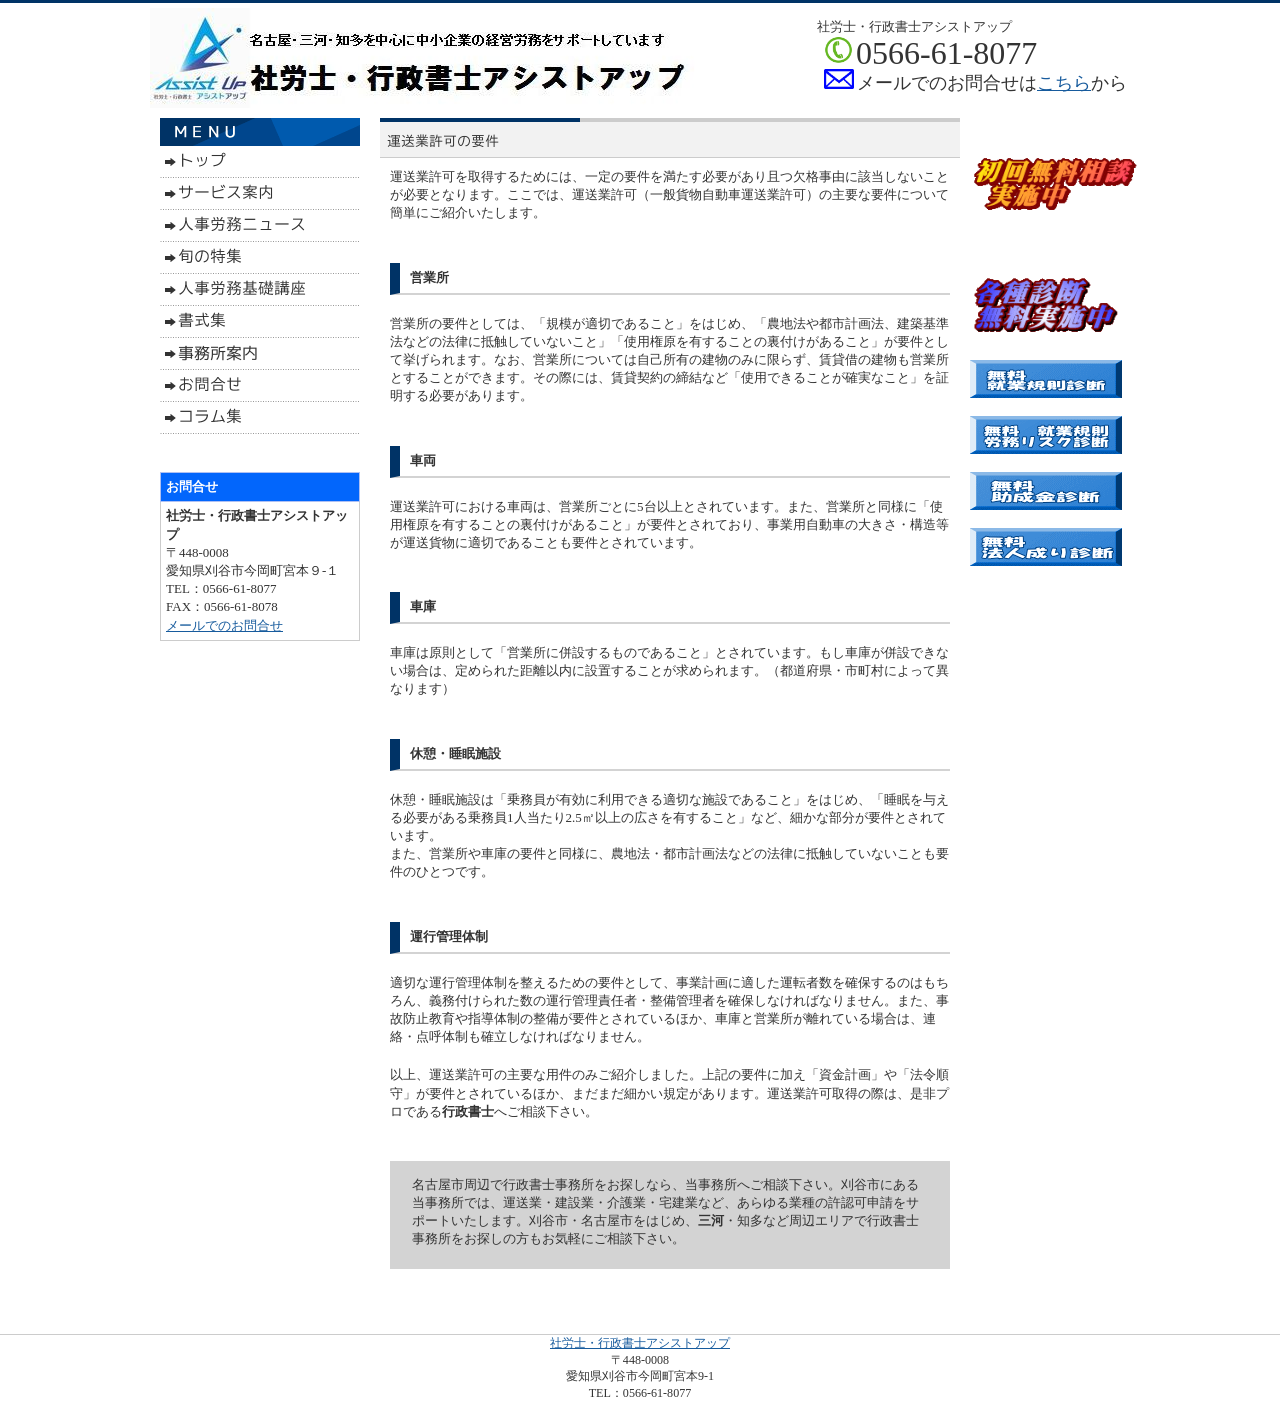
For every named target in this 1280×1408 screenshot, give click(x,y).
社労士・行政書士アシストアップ (640, 1343)
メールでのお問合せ (224, 625)
